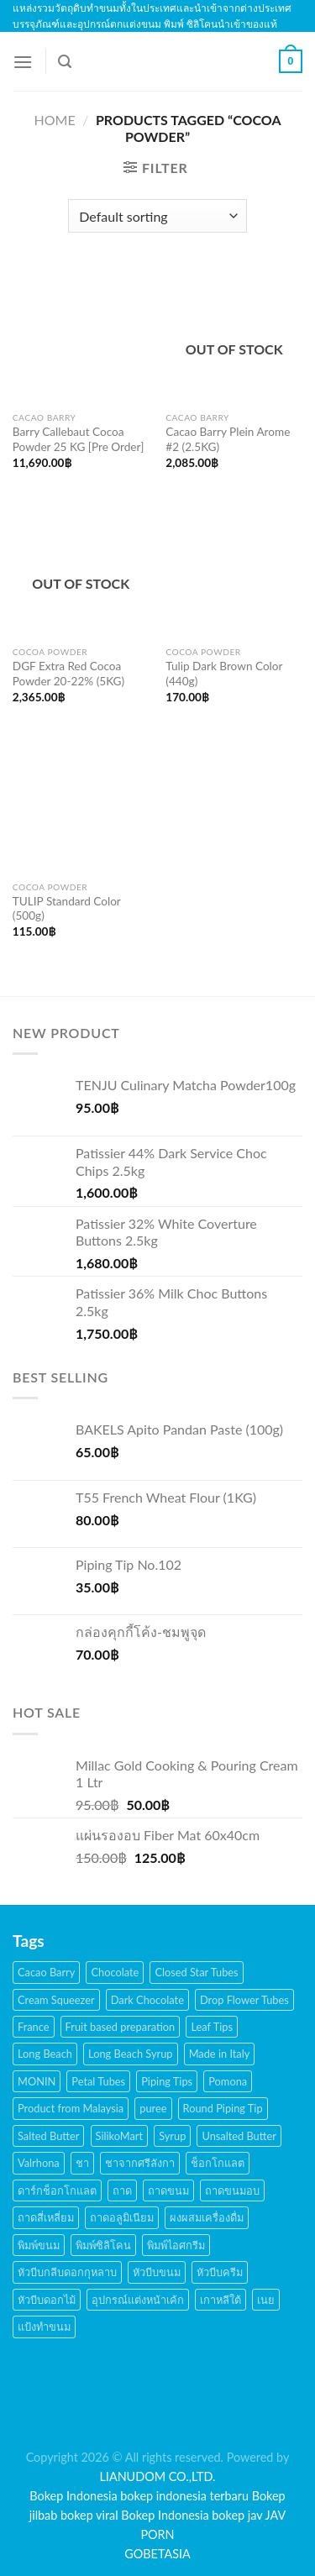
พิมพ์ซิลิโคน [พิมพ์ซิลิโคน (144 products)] (103, 2245)
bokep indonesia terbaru (184, 2496)
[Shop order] (157, 216)
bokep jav (237, 2515)
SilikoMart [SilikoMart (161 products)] (120, 2136)
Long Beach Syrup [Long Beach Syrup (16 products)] (130, 2053)
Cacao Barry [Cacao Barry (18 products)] (46, 1972)
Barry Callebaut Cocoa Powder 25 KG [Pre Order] (78, 439)
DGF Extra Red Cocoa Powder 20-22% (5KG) (68, 673)
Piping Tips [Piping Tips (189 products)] (166, 2081)
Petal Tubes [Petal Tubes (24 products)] (98, 2081)
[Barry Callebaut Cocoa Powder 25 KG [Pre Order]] (81, 334)
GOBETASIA (157, 2554)
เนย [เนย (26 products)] (266, 2299)
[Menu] (23, 61)
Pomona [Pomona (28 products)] (227, 2081)
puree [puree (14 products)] (152, 2108)
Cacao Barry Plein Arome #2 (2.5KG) (227, 439)
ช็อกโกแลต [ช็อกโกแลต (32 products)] (217, 2162)
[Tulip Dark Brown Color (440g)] (233, 569)
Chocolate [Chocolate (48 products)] (115, 1972)
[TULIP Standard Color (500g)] (81, 804)
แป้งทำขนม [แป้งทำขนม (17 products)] (44, 2326)
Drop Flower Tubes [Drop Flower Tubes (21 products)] (244, 2000)
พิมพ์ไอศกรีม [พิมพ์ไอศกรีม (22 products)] (176, 2245)
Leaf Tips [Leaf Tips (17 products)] (212, 2026)
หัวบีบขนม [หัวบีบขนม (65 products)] (157, 2272)
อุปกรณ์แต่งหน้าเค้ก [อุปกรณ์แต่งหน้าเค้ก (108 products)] (138, 2299)
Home (55, 120)
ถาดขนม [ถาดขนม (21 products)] (168, 2190)
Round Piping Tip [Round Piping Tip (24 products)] (223, 2108)
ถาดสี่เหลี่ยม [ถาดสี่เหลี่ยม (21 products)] (46, 2217)
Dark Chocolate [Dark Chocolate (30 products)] (147, 2000)
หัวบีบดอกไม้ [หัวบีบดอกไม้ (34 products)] (47, 2299)
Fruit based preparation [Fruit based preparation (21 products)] (121, 2026)
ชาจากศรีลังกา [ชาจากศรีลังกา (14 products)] (140, 2162)
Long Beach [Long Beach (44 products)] (45, 2053)
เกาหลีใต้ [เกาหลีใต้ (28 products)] (220, 2299)
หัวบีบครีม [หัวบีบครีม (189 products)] (220, 2272)
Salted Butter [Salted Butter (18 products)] (48, 2136)
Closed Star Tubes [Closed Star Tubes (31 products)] (196, 1972)
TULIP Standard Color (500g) (67, 909)
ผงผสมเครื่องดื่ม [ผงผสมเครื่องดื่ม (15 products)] (207, 2217)
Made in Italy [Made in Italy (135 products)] (219, 2053)
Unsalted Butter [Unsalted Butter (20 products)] (239, 2136)
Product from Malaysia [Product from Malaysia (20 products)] (70, 2108)
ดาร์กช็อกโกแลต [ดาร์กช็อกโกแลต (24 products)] (57, 2190)
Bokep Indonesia (73, 2496)
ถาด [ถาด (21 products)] (122, 2190)
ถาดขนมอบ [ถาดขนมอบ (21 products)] (232, 2190)
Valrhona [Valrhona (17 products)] (39, 2162)
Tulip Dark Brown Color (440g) (223, 673)
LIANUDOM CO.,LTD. (157, 2476)
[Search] (64, 61)
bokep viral (89, 2515)
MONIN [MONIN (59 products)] (36, 2081)
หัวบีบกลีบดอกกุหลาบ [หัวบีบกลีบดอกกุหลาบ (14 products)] (67, 2272)
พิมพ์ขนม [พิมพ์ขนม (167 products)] (39, 2245)
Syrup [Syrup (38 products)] (172, 2136)
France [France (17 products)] (34, 2026)
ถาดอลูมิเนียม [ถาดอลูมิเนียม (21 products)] (122, 2217)
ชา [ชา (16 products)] (82, 2162)
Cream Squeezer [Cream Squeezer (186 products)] (56, 2000)
